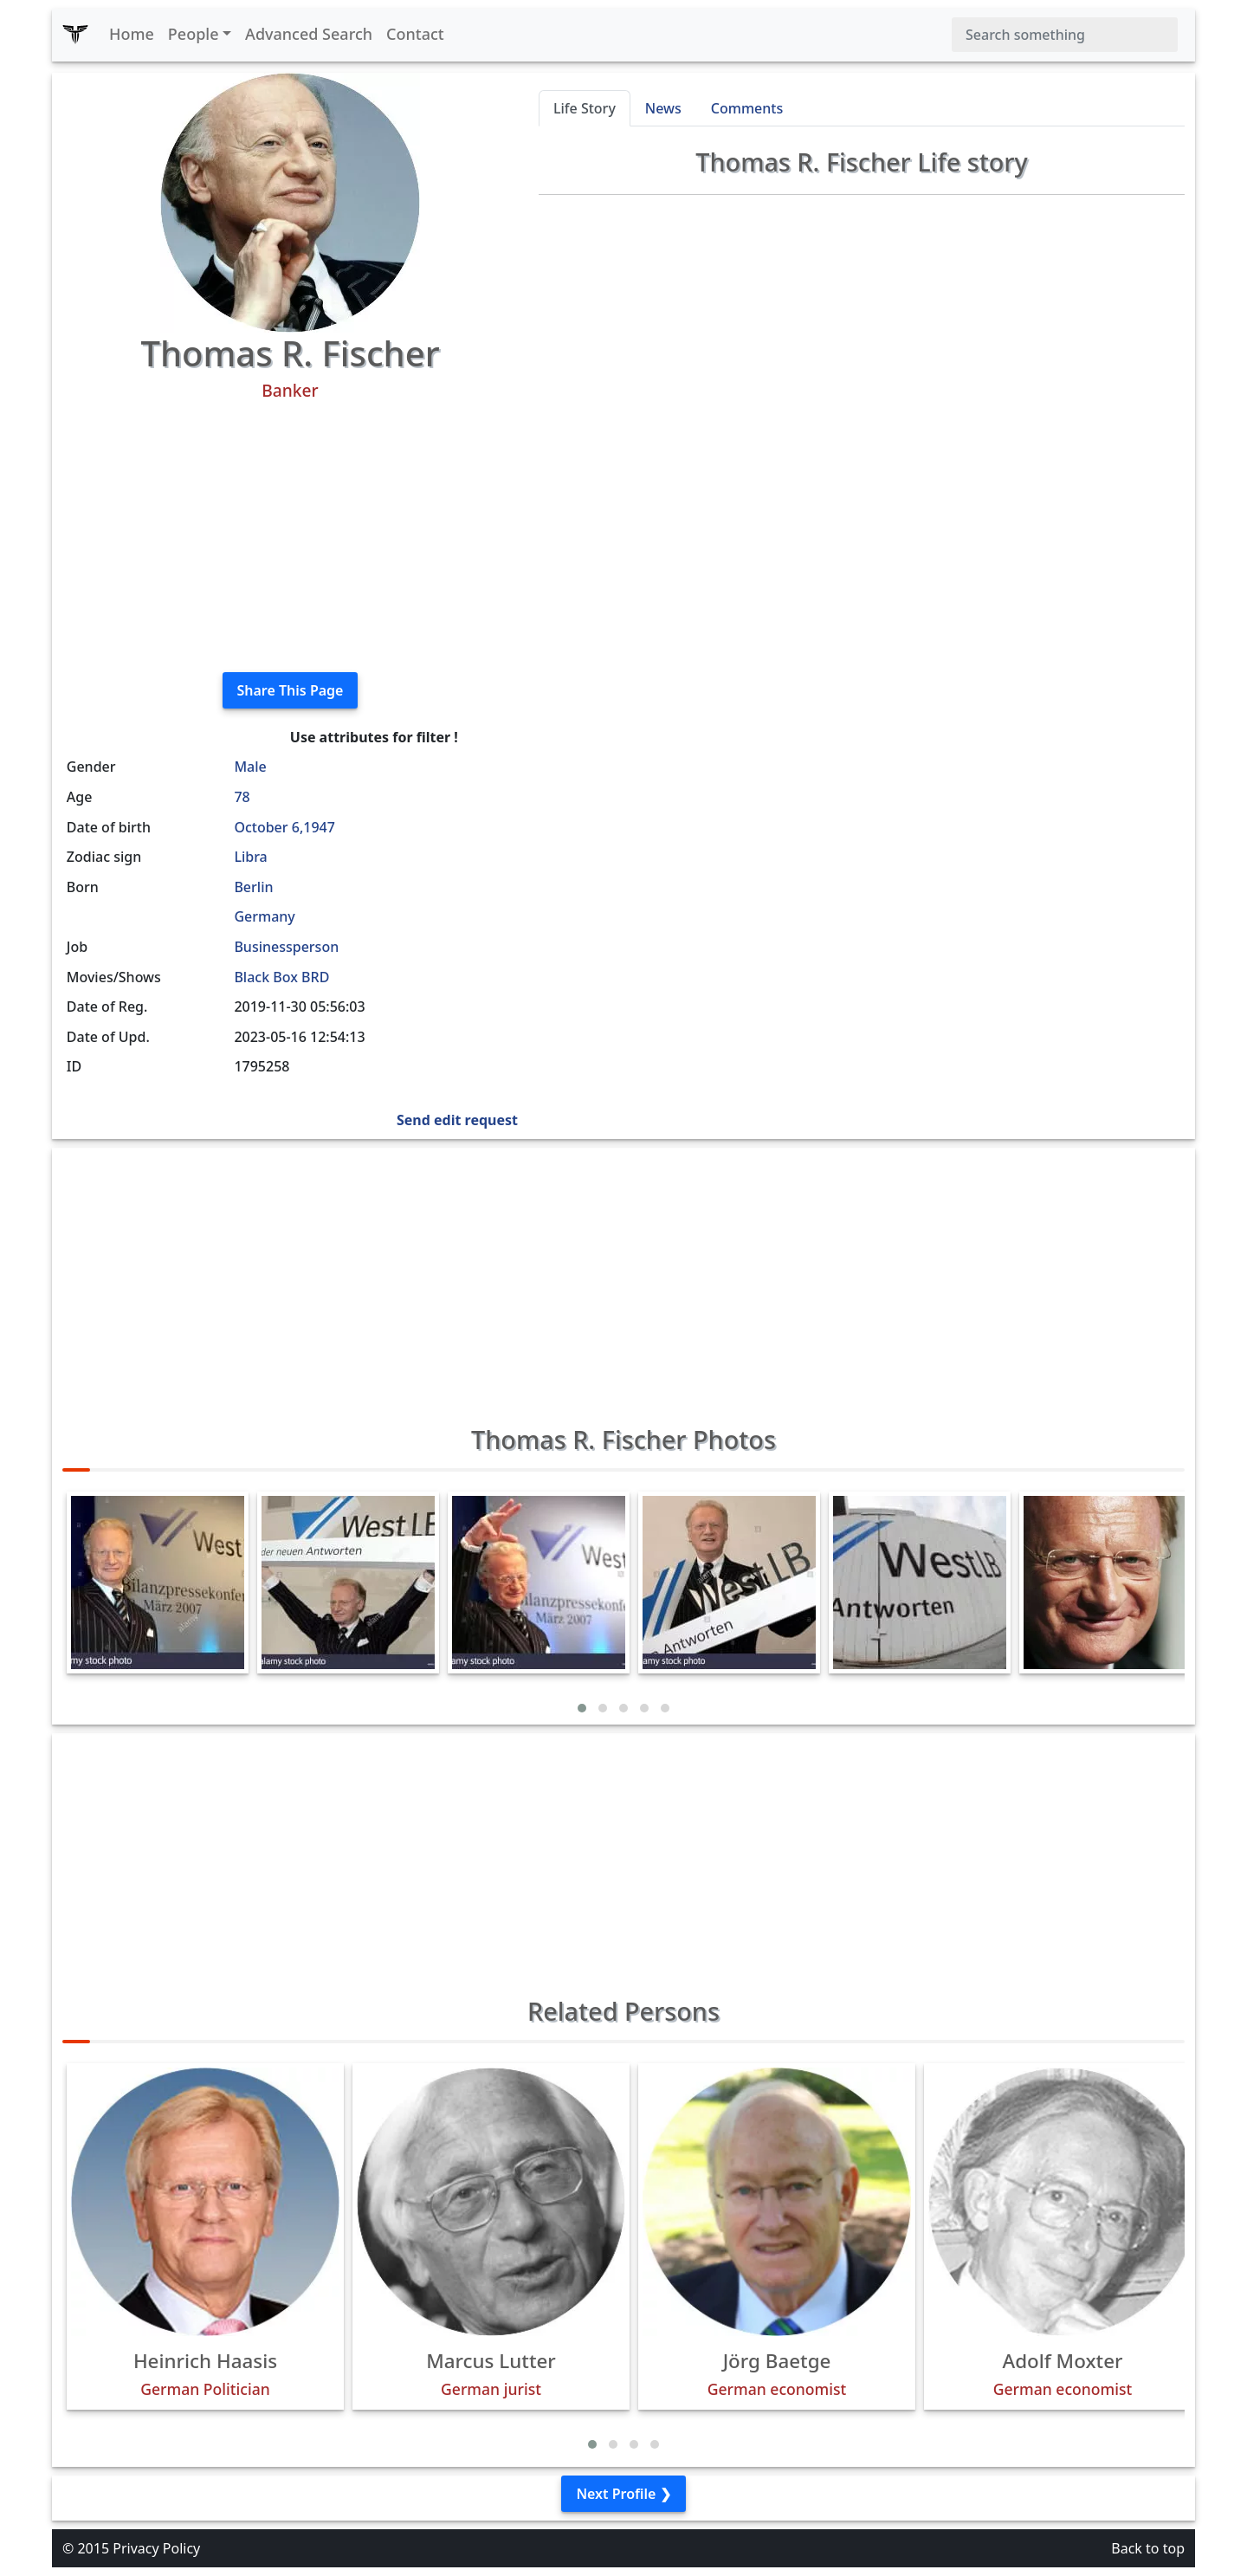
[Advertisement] (290, 537)
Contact (415, 33)
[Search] (1065, 34)
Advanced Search (308, 33)
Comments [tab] (747, 108)
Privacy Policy (156, 2548)
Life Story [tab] (584, 108)
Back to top (1148, 2548)
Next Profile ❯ (623, 2493)
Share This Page (290, 690)
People (193, 33)
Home (131, 33)
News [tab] (663, 108)
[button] (582, 1708)
